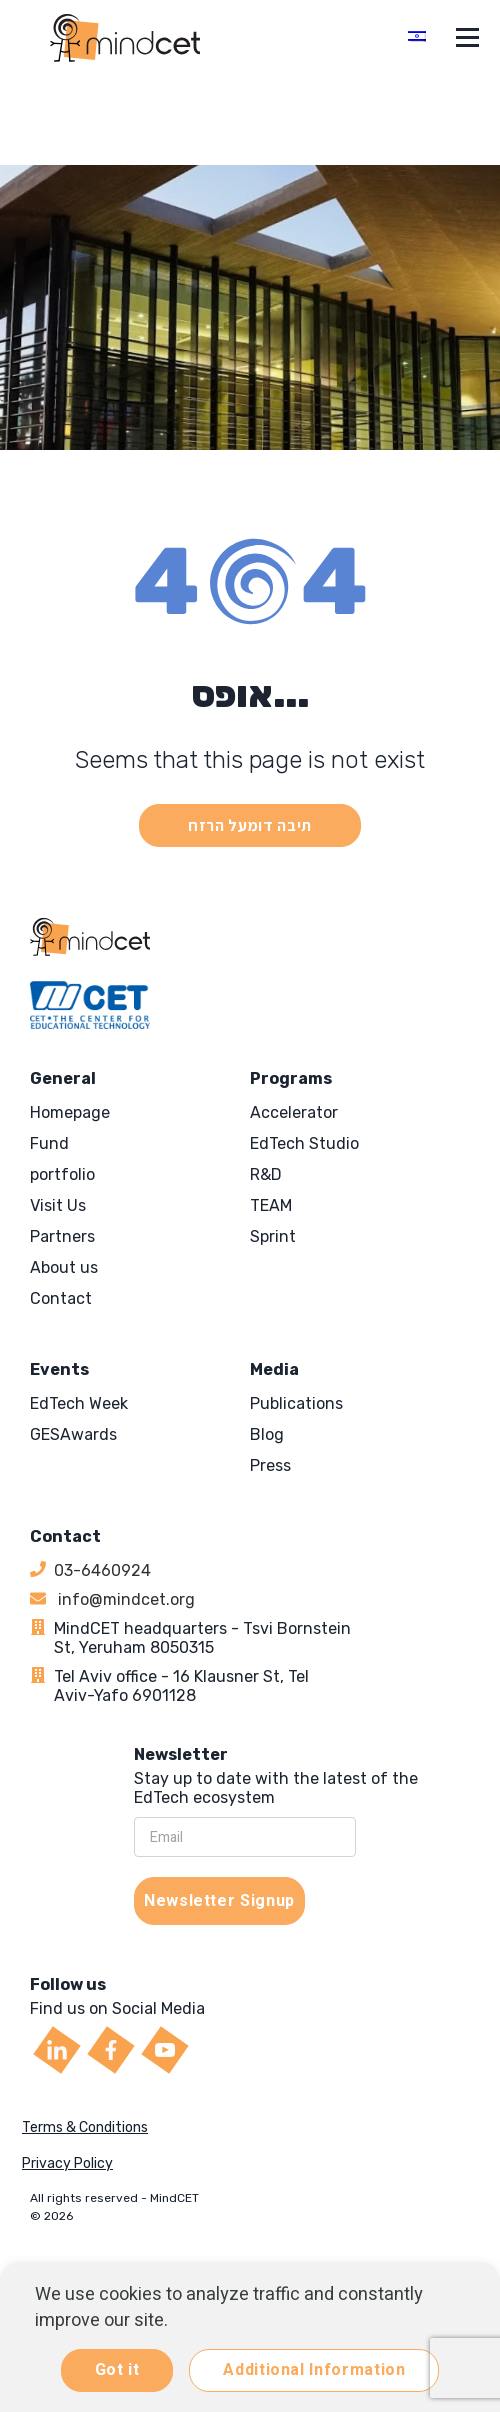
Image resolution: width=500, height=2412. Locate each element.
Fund (49, 1143)
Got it (117, 2370)
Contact (61, 1298)
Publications (296, 1403)
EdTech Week (79, 1403)
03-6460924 (102, 1570)
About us (64, 1267)
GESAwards (73, 1434)
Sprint (273, 1236)
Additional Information (314, 2370)
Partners (62, 1236)
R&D (266, 1174)
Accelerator (294, 1112)
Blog (267, 1434)
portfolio (62, 1174)
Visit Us (58, 1205)
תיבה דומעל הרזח (250, 825)
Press (270, 1465)
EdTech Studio (304, 1143)
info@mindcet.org (124, 1599)
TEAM (271, 1205)
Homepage (70, 1112)
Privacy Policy (67, 2163)
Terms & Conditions (85, 2127)
